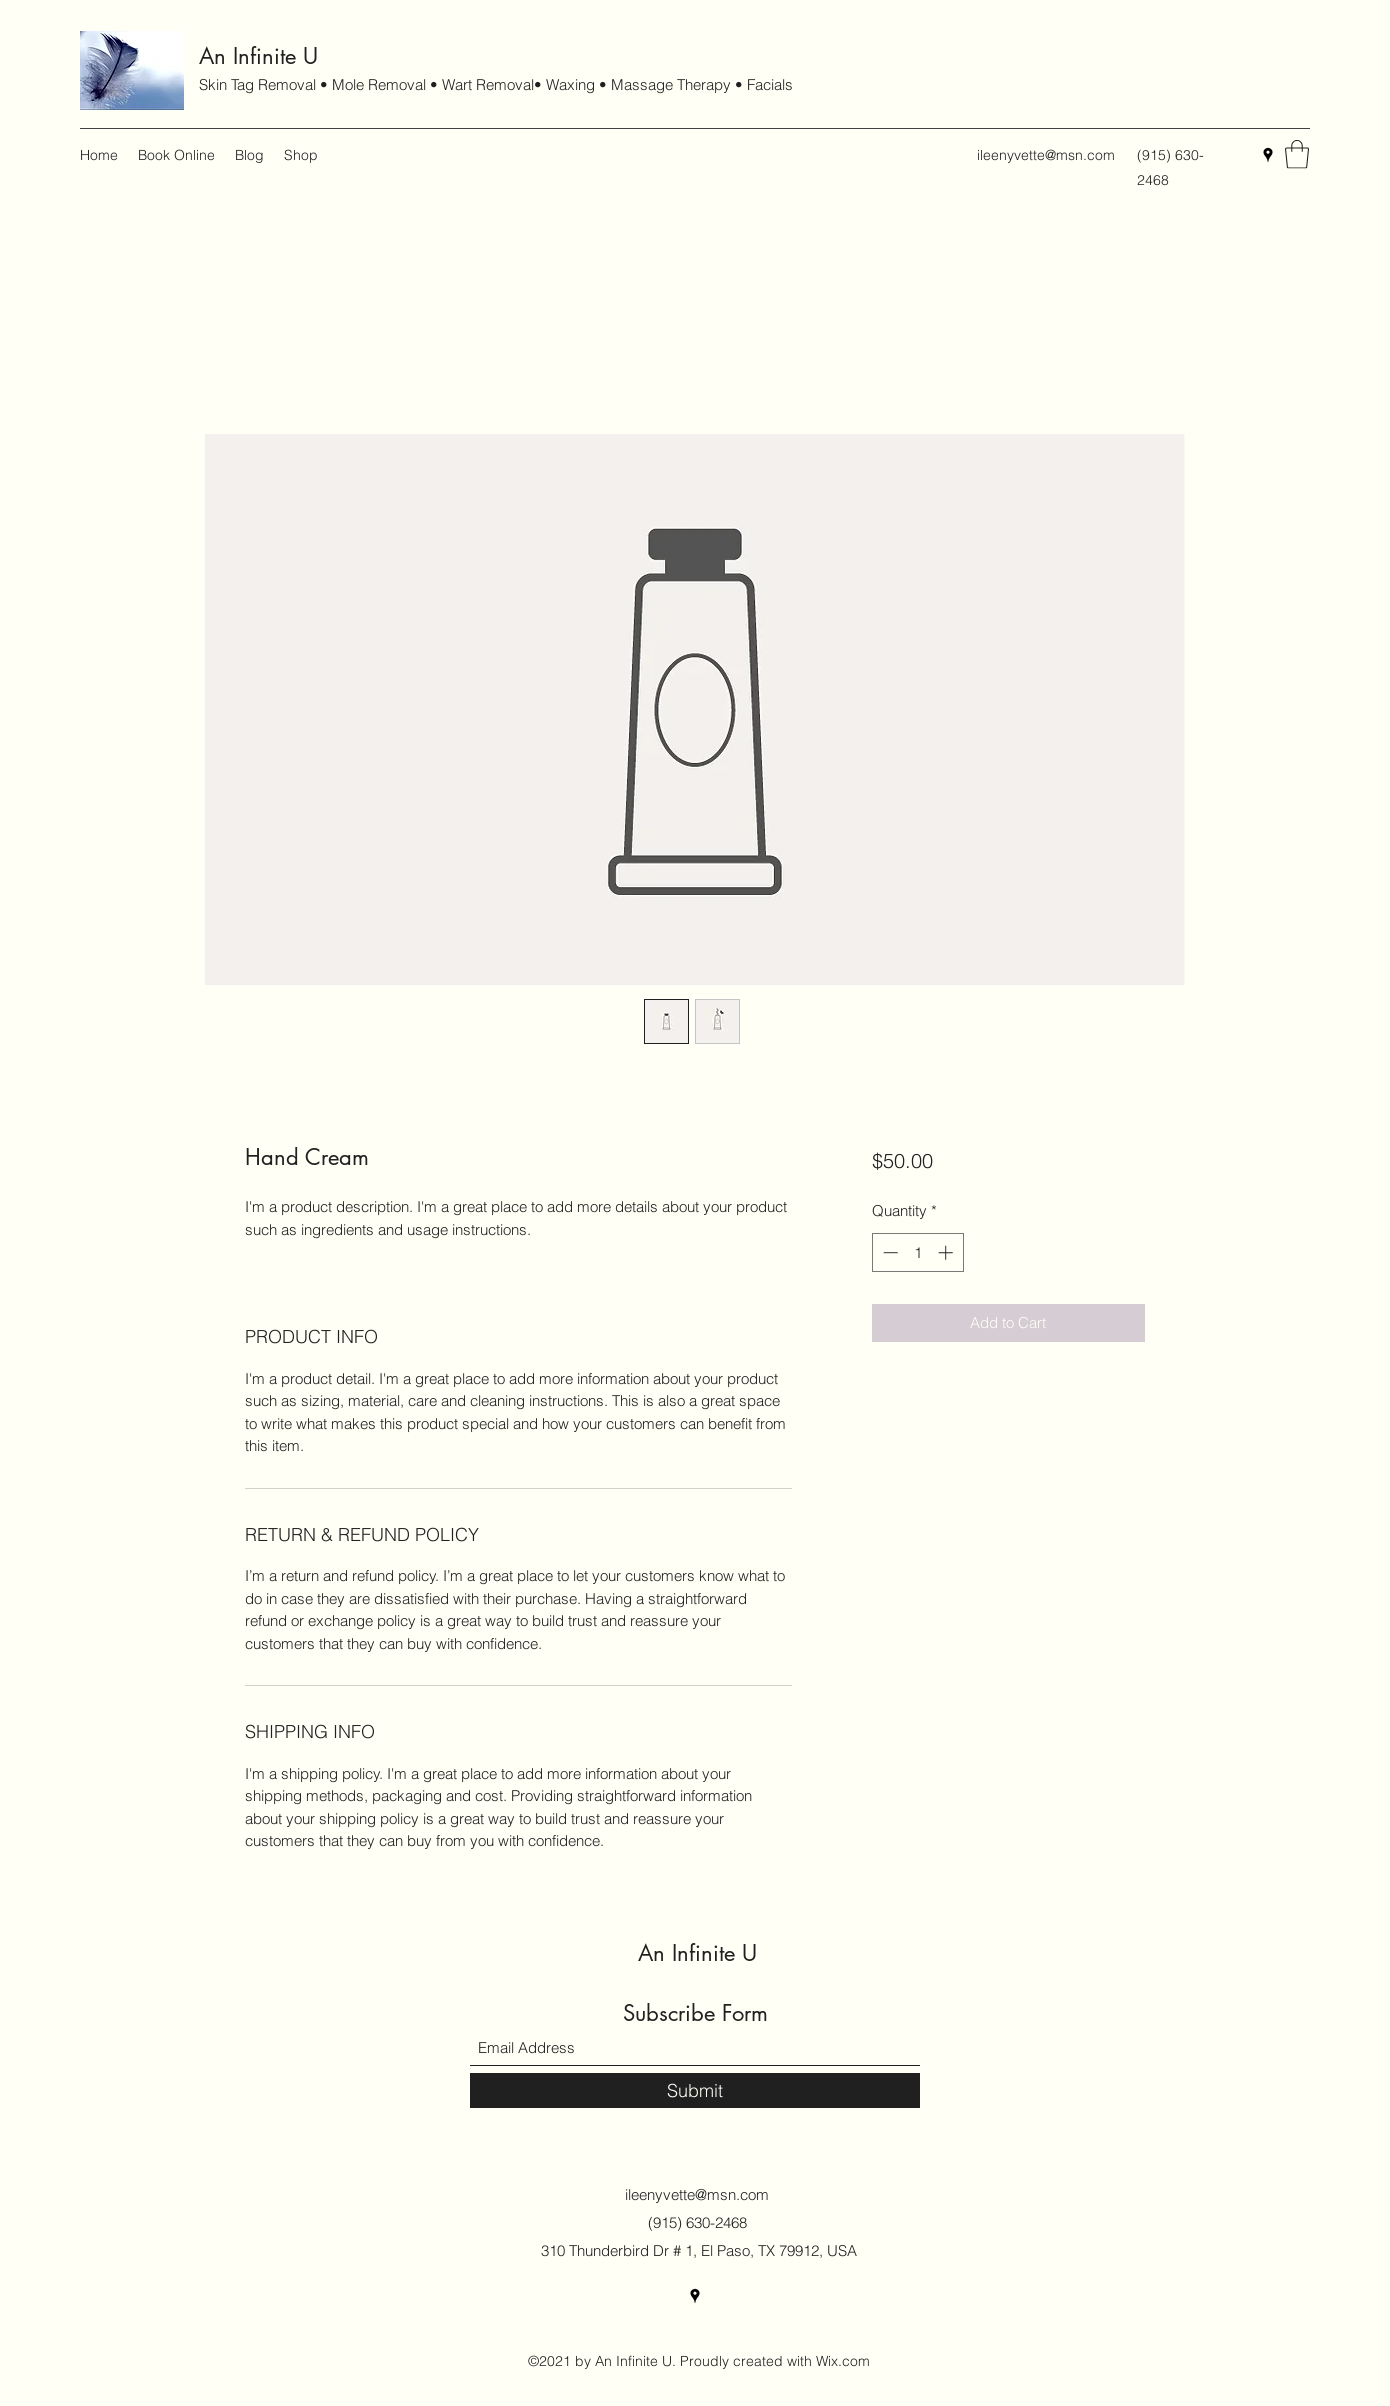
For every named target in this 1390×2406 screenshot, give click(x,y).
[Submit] (695, 2090)
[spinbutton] (917, 1252)
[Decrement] (888, 1252)
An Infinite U (258, 56)
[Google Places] (1268, 155)
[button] (1297, 154)
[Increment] (947, 1252)
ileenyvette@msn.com (1046, 155)
